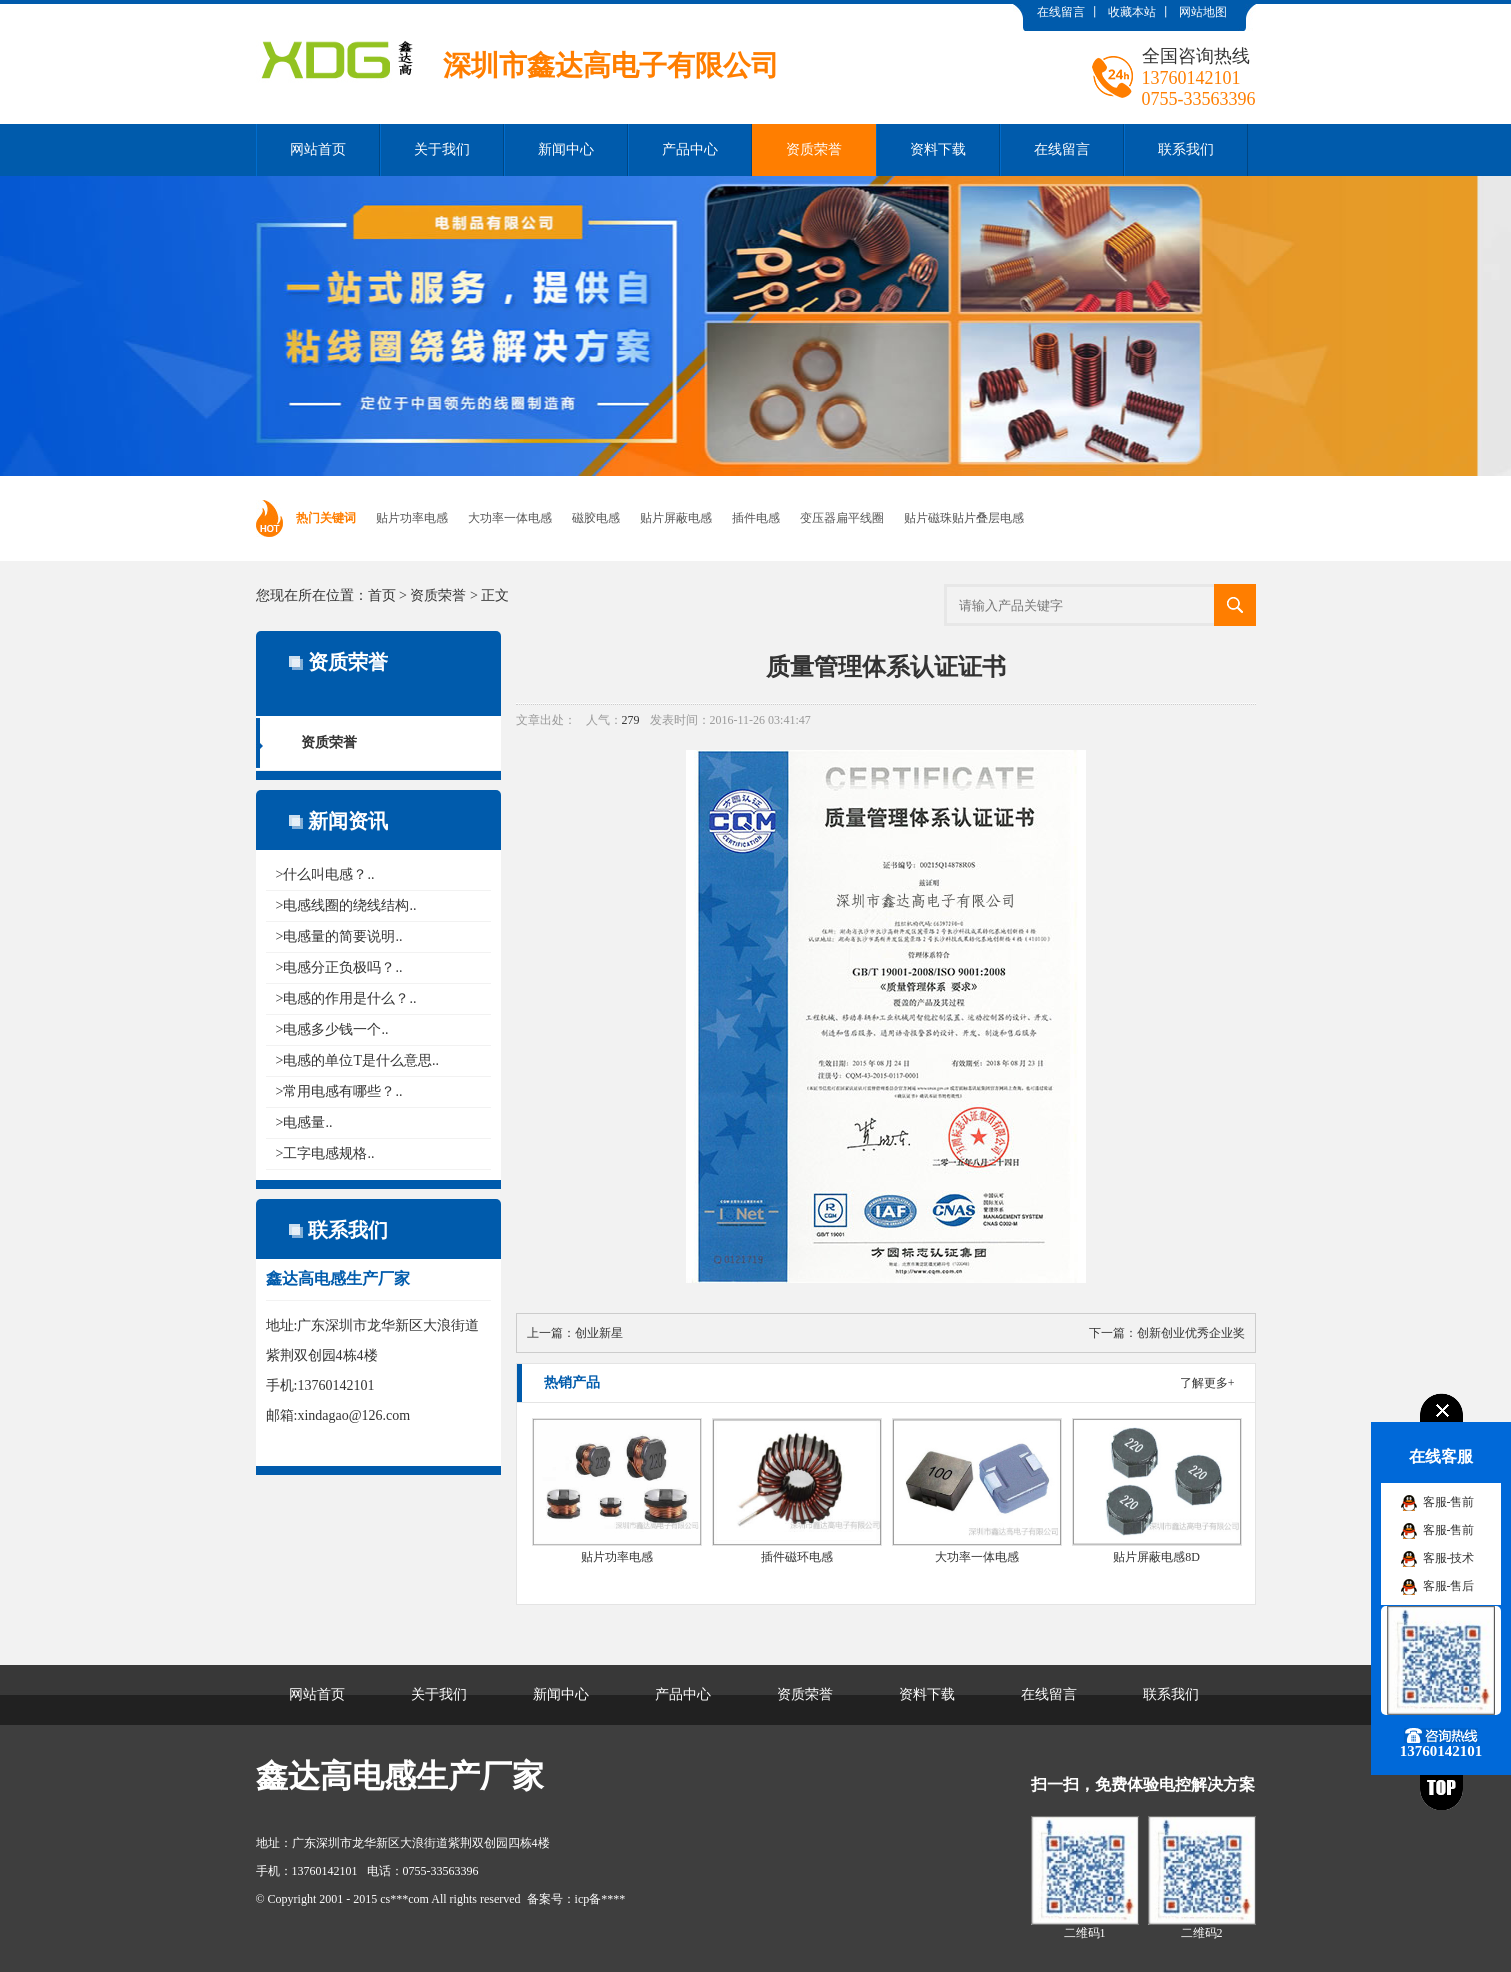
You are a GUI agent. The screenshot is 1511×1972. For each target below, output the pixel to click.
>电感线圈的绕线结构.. (346, 905)
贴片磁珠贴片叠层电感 (964, 518)
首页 (382, 595)
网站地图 (1203, 12)
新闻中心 (566, 149)
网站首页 (318, 149)
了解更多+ (1207, 1383)
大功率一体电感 (510, 518)
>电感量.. (304, 1122)
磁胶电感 (596, 518)
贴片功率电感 (412, 518)
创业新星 (599, 1333)
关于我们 (442, 149)
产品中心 (690, 149)
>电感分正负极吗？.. (339, 967)
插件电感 (756, 518)
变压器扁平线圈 (842, 518)
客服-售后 (1449, 1586)
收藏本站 (1132, 12)
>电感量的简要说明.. (339, 936)
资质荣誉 (814, 149)
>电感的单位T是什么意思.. (357, 1060)
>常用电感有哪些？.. (339, 1091)
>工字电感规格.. (325, 1153)
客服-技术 (1449, 1558)
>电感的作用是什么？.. (346, 998)
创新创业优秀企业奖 (1191, 1333)
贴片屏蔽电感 (676, 518)
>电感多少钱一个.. (332, 1029)
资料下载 (938, 149)
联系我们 (1186, 149)
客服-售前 (1449, 1502)
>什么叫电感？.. (325, 874)
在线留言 (1061, 12)
